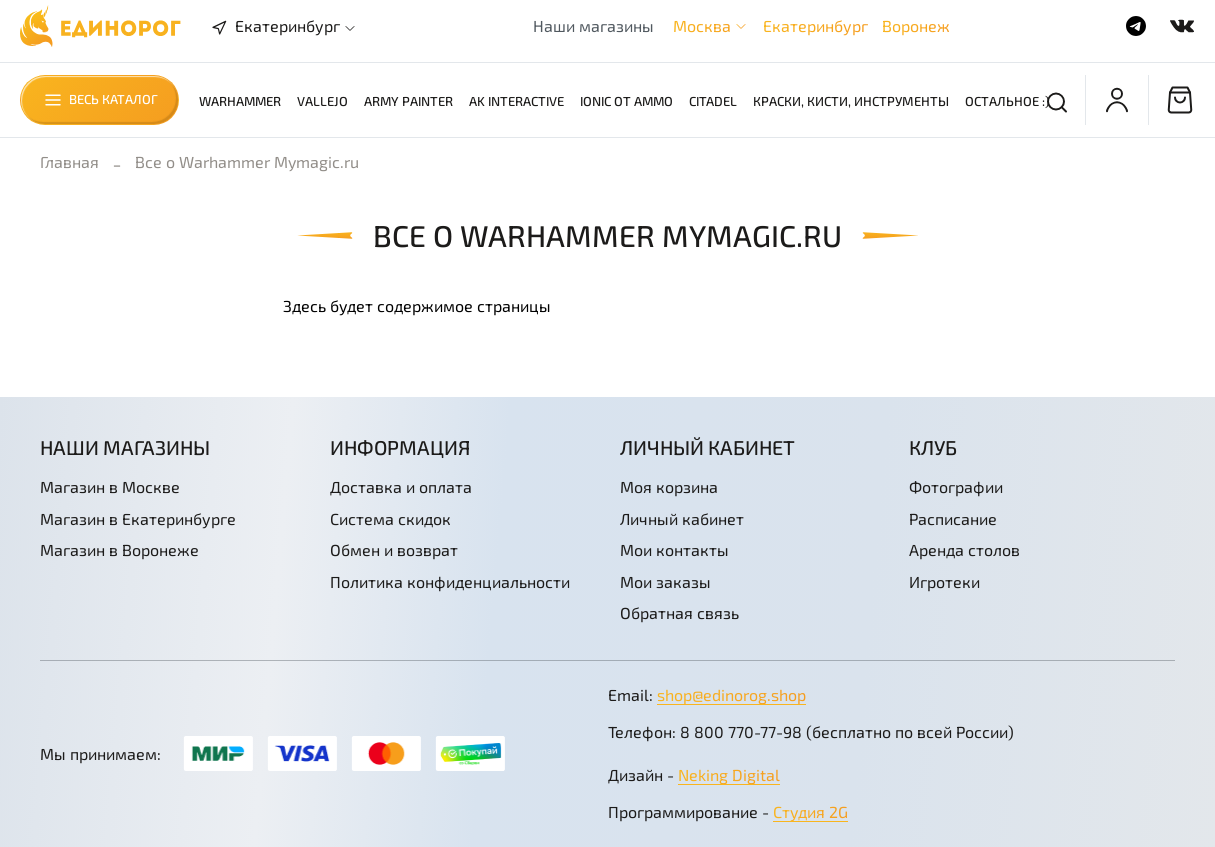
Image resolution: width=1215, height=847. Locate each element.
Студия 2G (810, 811)
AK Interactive (516, 101)
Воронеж (916, 25)
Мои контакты (674, 549)
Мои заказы (665, 581)
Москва (702, 25)
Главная (69, 161)
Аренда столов (964, 549)
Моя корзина (669, 486)
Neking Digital (729, 774)
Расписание (953, 518)
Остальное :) (1007, 101)
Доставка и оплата (401, 486)
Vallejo (322, 101)
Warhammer (240, 101)
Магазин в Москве (110, 486)
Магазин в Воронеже (119, 549)
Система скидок (390, 518)
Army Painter (408, 101)
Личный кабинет (682, 518)
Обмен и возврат (394, 549)
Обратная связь (679, 612)
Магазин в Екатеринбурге (138, 518)
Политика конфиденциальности (450, 581)
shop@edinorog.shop (731, 694)
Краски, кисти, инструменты (851, 101)
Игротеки (944, 581)
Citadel (713, 101)
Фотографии (956, 486)
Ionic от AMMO (626, 101)
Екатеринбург (815, 25)
